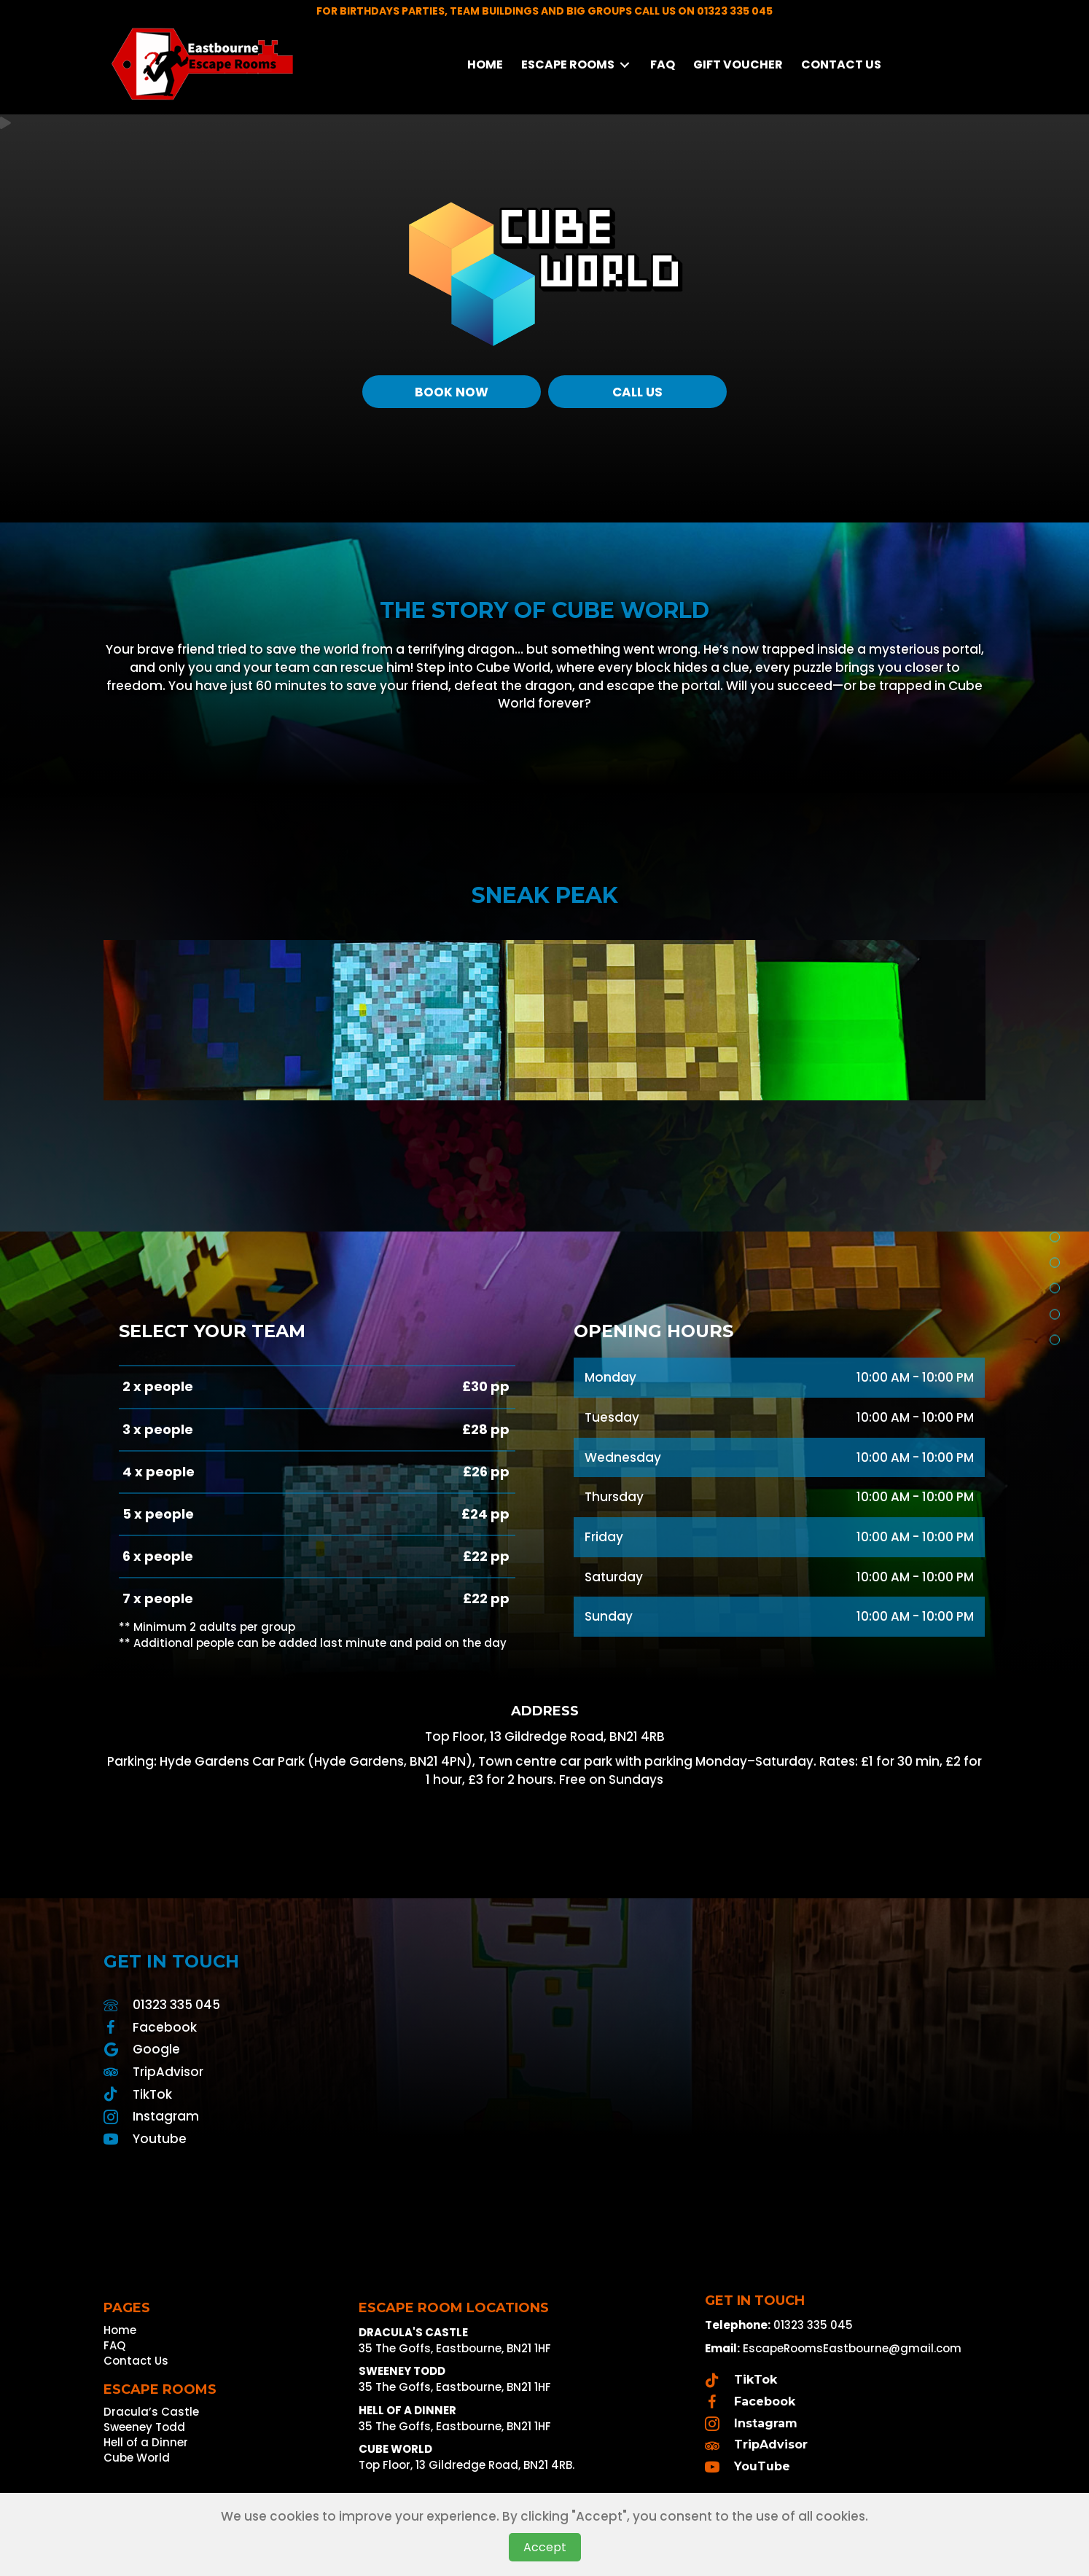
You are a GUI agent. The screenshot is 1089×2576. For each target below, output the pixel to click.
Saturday (614, 1577)
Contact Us (136, 2361)
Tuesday (612, 1417)
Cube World (137, 2458)
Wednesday (623, 1457)
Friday (604, 1537)
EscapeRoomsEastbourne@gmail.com (852, 2348)
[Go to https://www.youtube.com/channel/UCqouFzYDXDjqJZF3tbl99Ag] (317, 2138)
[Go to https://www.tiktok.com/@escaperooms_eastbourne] (842, 2380)
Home (120, 2331)
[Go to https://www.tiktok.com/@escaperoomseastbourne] (317, 2094)
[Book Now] (451, 391)
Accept (544, 2547)
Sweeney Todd (144, 2428)
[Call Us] (637, 391)
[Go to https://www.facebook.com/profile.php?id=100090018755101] (317, 2027)
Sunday (609, 1616)
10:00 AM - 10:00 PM (915, 1377)
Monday (610, 1377)
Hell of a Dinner (146, 2443)
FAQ (114, 2346)
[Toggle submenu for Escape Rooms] (624, 64)
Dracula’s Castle (151, 2412)
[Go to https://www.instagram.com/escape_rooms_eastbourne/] (317, 2116)
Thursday (614, 1497)
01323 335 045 (176, 2004)
